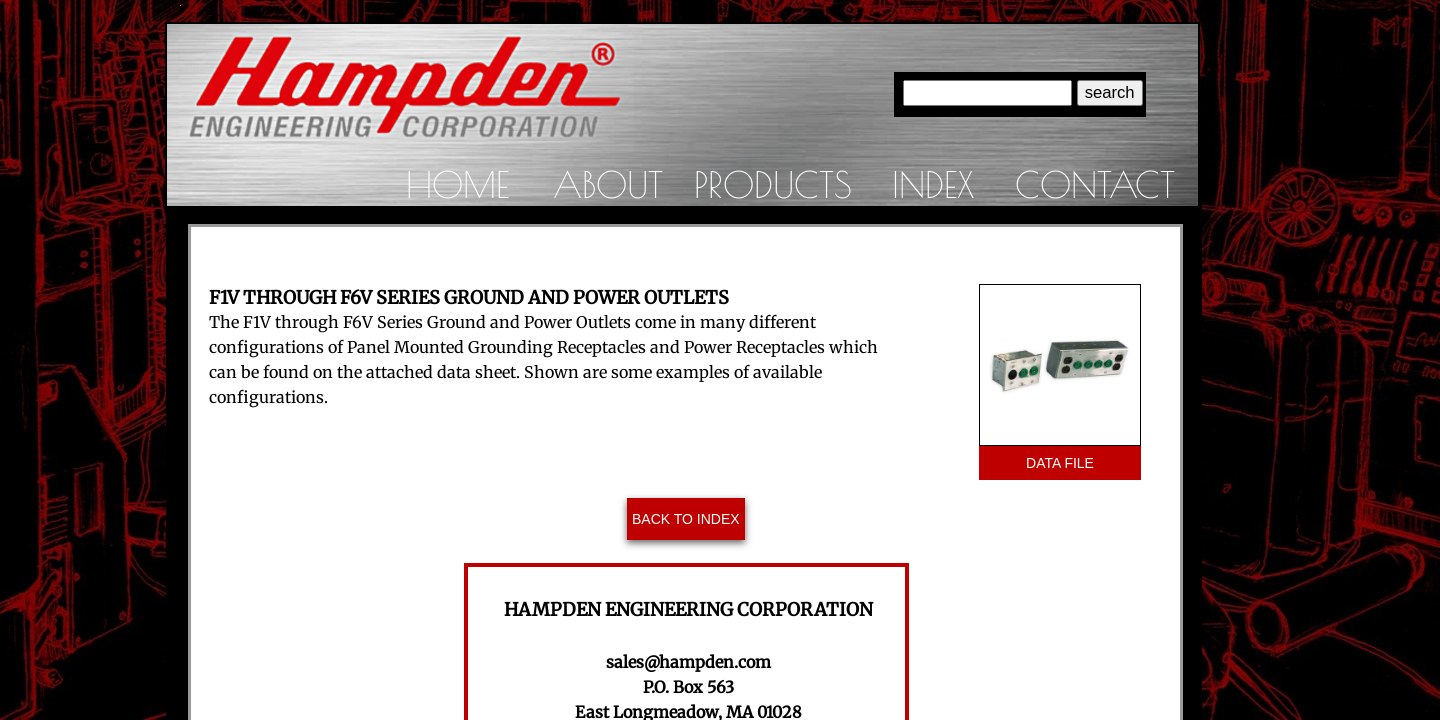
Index (933, 184)
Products (773, 184)
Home (457, 184)
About (608, 184)
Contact (1095, 184)
